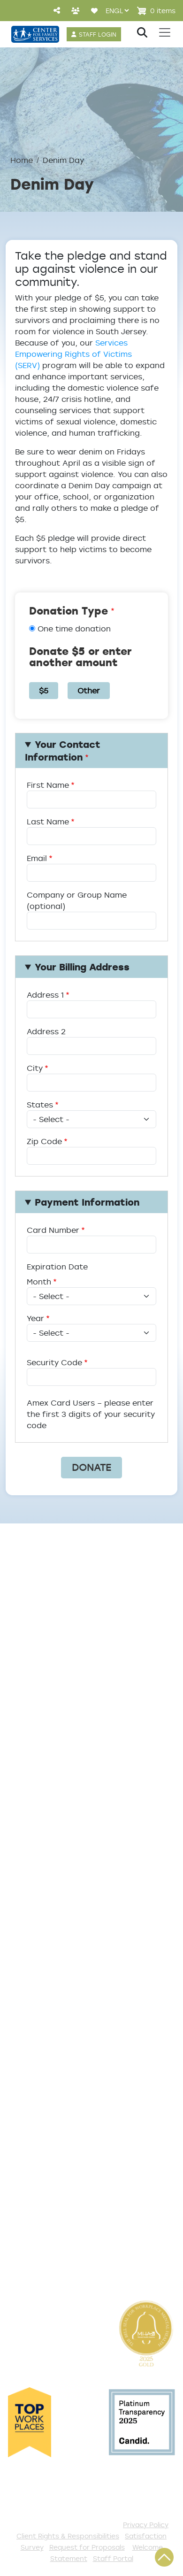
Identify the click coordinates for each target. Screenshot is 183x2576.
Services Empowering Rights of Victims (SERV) (73, 354)
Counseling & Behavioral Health (73, 1846)
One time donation (74, 628)
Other (88, 690)
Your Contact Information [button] (62, 750)
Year (35, 1318)
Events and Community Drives (69, 2109)
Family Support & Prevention (67, 1877)
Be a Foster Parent (46, 2201)
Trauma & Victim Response (63, 1908)
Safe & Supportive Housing (63, 1893)
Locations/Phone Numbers (63, 1647)
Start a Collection (44, 2124)
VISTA (18, 2263)
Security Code (54, 1362)
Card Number (53, 1230)
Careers (23, 1663)
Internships (29, 1678)
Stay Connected (42, 2232)
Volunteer (26, 2155)
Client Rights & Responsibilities (67, 2535)
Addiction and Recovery (57, 1815)
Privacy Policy (145, 2524)
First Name (48, 785)
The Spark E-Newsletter (57, 2248)
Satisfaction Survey (49, 2032)
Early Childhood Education (62, 1862)
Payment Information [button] (87, 1202)
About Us (26, 1616)
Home (21, 160)
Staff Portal (113, 2558)
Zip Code (44, 1141)
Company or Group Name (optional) (77, 900)
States (40, 1105)
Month (39, 1281)
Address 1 (45, 995)
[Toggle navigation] (164, 32)
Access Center (38, 1970)
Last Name (48, 821)
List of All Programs (48, 2001)
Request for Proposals (87, 2547)
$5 (43, 690)
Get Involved (33, 2078)
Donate (22, 2093)
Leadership (29, 1632)
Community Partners (50, 1709)
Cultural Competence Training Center (70, 1732)
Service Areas (36, 1800)
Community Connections (59, 1831)
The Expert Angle (42, 1754)
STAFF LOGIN (97, 34)
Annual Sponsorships (50, 2139)
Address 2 (46, 1031)
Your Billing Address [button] (82, 967)
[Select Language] (117, 10)
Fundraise (26, 2217)
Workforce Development (59, 1924)
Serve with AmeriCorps (55, 2170)
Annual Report (36, 1694)
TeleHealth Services (48, 2016)
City (35, 1068)
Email (37, 858)
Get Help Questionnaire (56, 1985)
